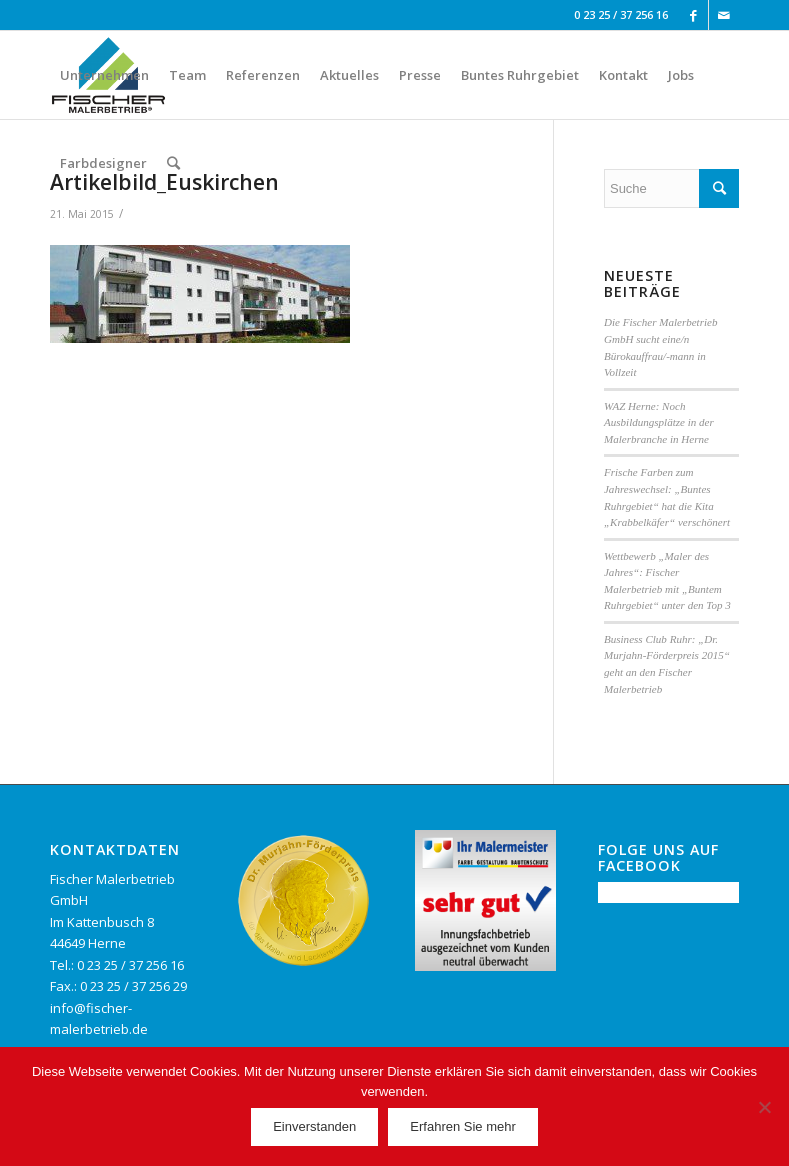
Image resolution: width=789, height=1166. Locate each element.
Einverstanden (314, 1126)
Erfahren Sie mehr (463, 1126)
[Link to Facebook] (693, 15)
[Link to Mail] (724, 15)
